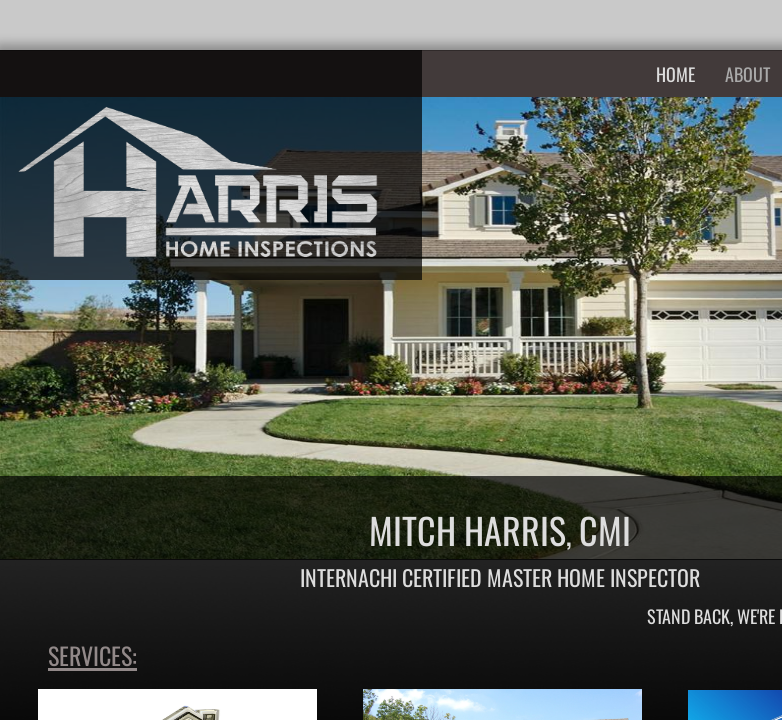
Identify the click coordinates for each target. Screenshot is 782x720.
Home (675, 74)
